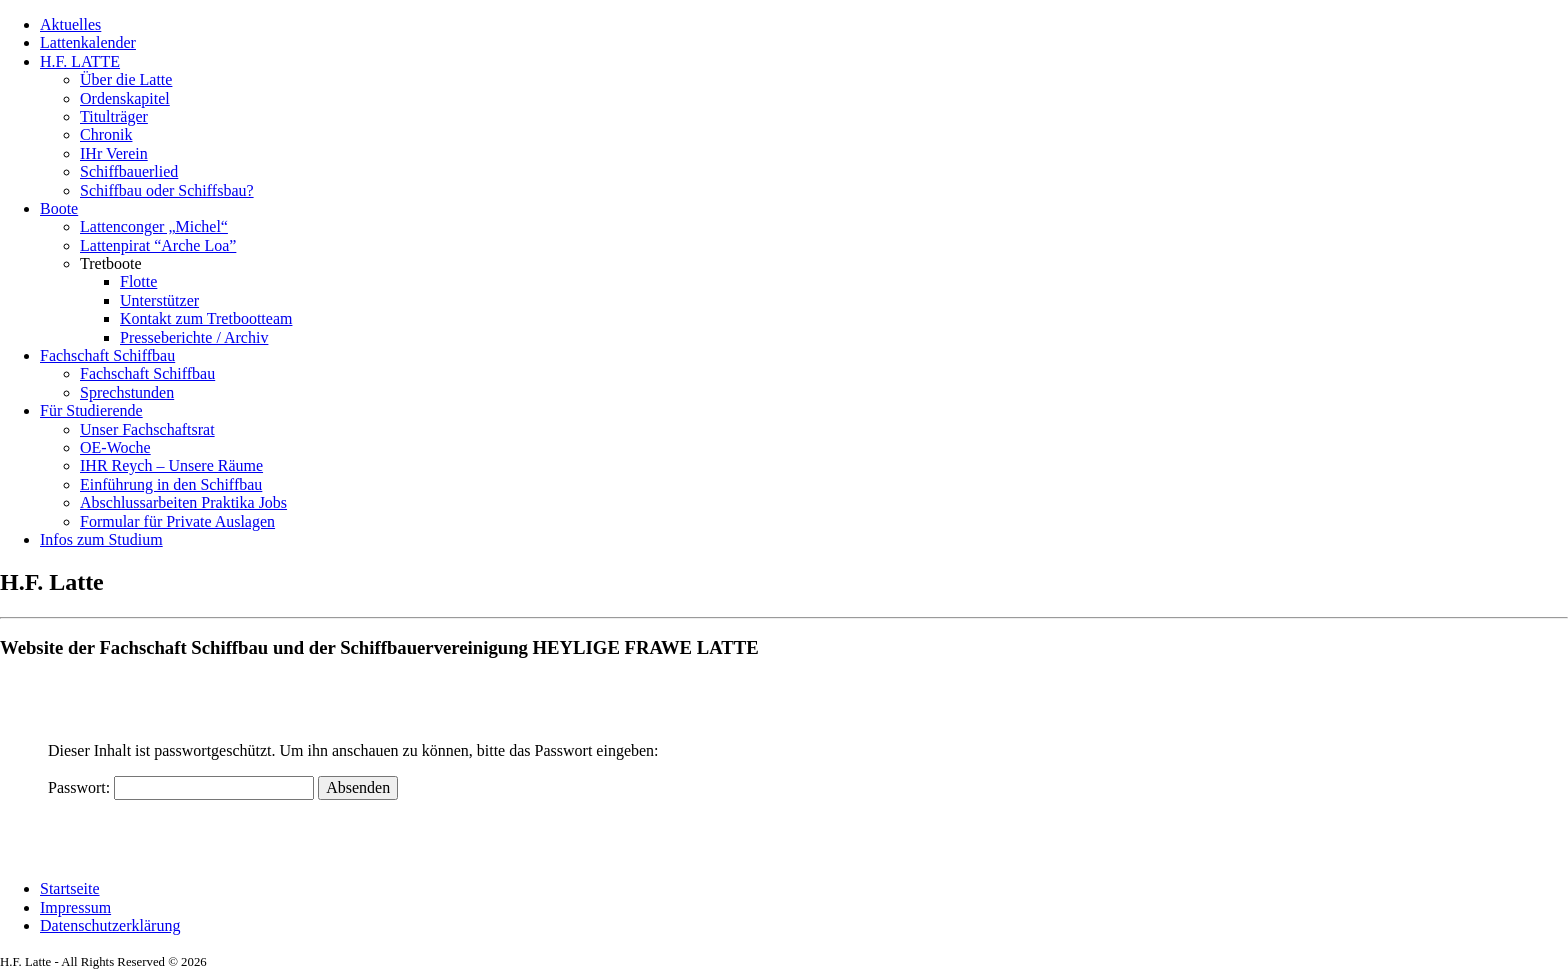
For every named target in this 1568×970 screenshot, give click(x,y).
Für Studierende (91, 410)
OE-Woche (115, 447)
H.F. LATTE (80, 61)
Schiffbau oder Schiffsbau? (167, 190)
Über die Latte (126, 79)
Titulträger (114, 116)
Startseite (70, 888)
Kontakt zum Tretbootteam (206, 318)
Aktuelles (70, 24)
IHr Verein (114, 153)
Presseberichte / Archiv (194, 337)
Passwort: (181, 787)
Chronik (106, 134)
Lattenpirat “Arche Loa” (158, 245)
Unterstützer (159, 300)
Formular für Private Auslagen (177, 521)
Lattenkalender (88, 42)
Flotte (138, 281)
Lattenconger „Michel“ (154, 226)
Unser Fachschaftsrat (147, 429)
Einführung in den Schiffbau (171, 484)
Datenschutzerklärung (110, 925)
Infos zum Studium (101, 539)
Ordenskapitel (125, 98)
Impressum (75, 907)
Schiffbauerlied (129, 171)
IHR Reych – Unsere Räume (171, 465)
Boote (59, 208)
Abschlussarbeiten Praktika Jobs (183, 502)
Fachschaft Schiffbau (107, 355)
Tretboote (111, 263)
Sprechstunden (127, 392)
